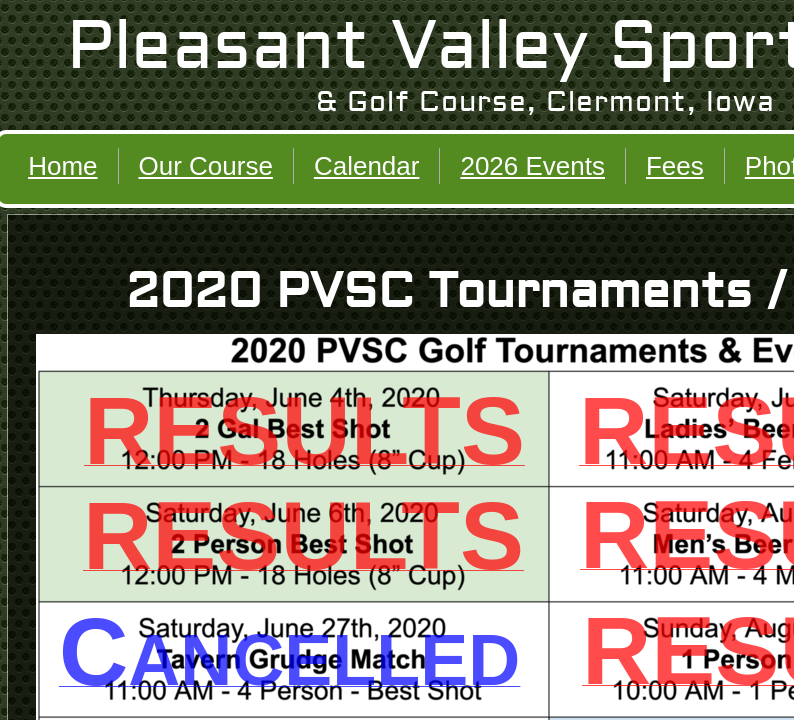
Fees (675, 166)
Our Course (206, 166)
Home (62, 166)
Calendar (367, 166)
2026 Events (532, 166)
